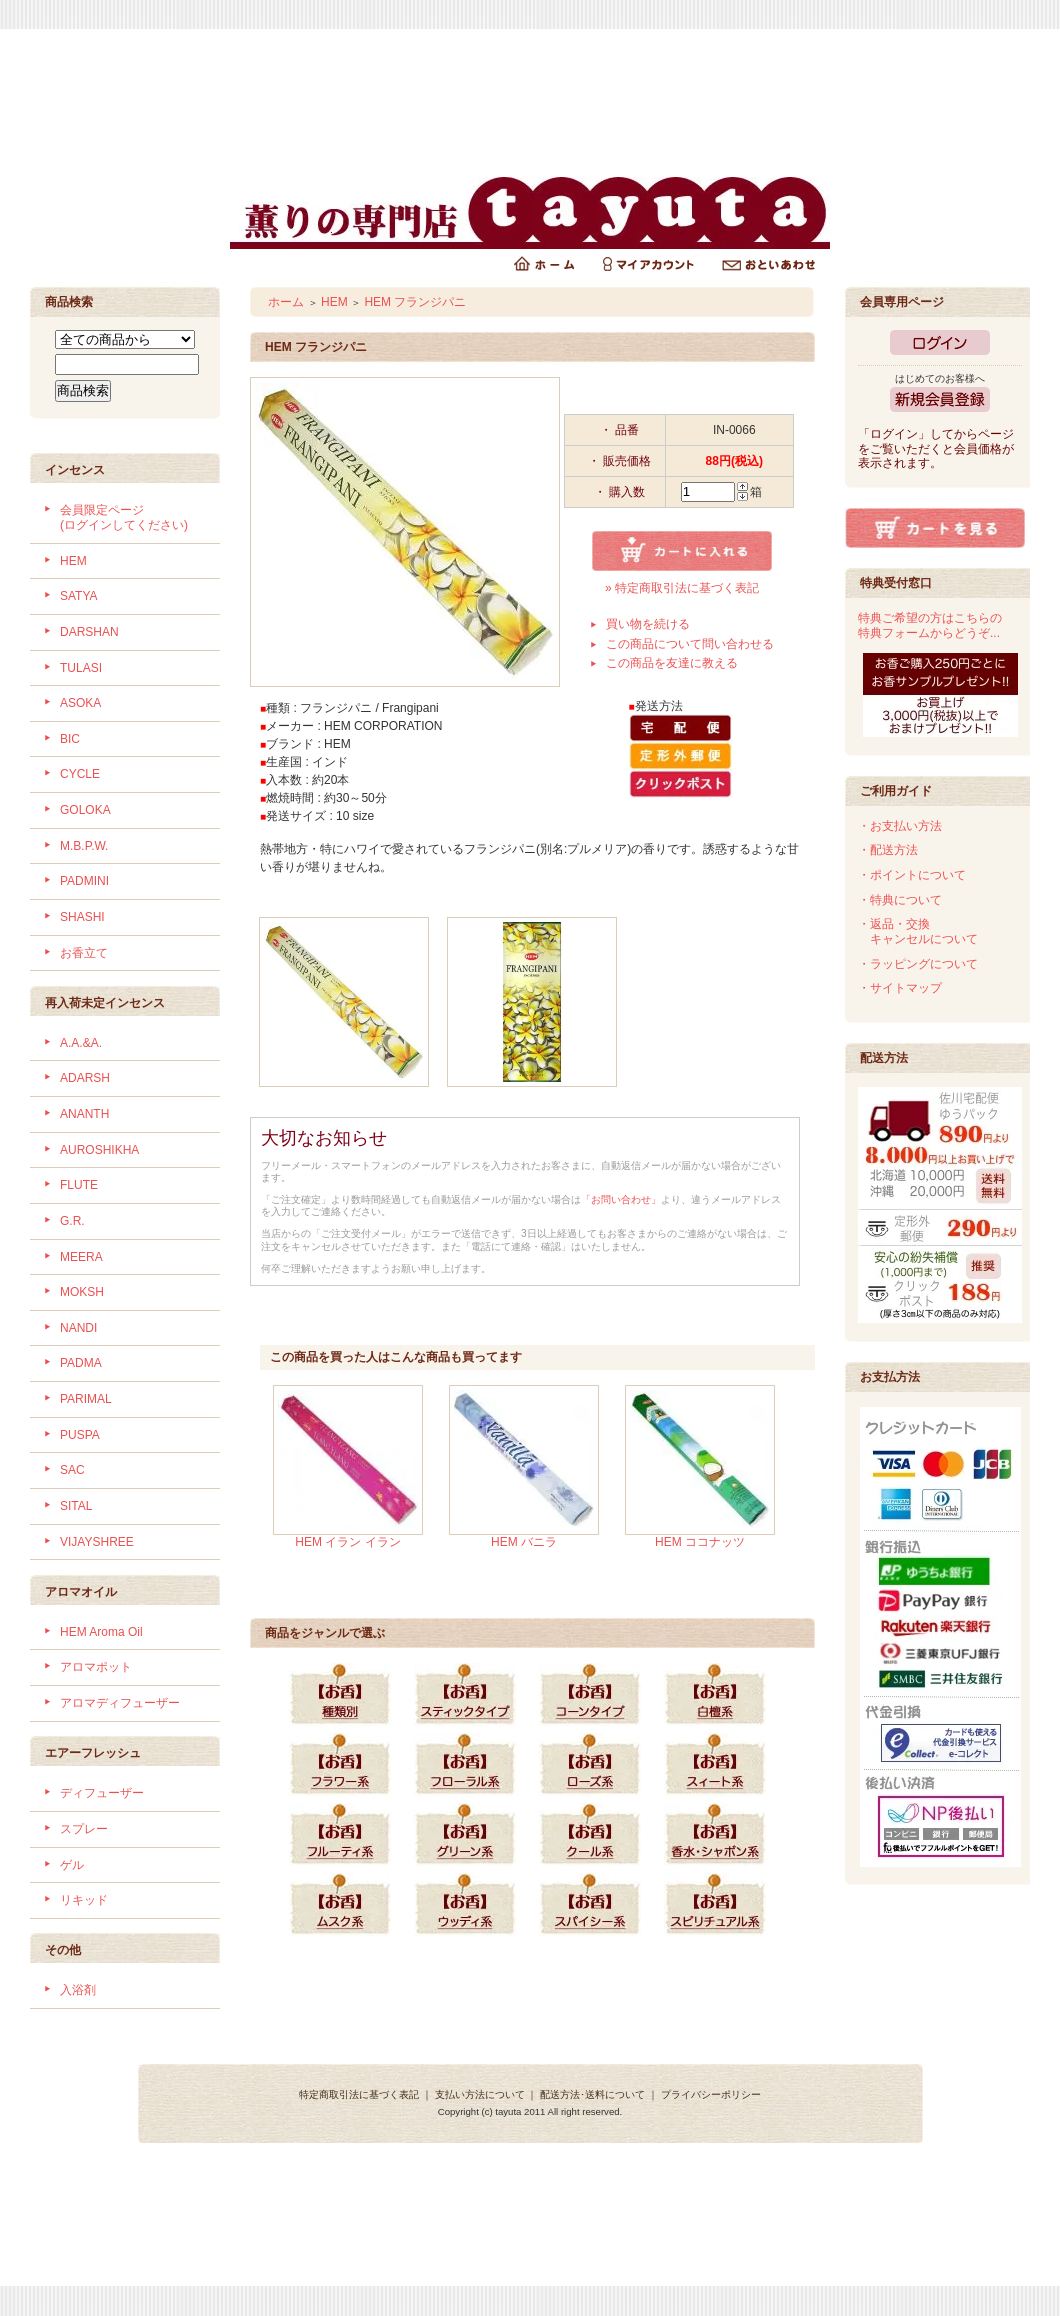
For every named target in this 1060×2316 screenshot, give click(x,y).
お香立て (84, 953)
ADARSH (85, 1078)
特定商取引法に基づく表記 (359, 2094)
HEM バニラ (524, 1542)
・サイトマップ (900, 988)
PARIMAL (86, 1399)
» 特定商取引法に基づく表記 (682, 588)
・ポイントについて (912, 875)
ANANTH (84, 1114)
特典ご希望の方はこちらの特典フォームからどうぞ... (930, 625)
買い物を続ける (648, 624)
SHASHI (82, 917)
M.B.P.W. (84, 846)
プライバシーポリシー (711, 2094)
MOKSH (82, 1292)
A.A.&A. (81, 1043)
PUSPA (80, 1435)
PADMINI (84, 881)
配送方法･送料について (592, 2094)
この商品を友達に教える (672, 663)
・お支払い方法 (900, 826)
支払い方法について (480, 2094)
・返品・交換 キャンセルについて (918, 931)
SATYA (79, 596)
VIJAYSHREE (97, 1542)
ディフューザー (102, 1793)
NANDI (78, 1328)
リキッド (84, 1900)
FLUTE (79, 1185)
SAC (72, 1470)
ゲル (72, 1865)
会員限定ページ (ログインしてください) (124, 517)
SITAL (76, 1506)
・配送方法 (888, 850)
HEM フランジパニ (415, 302)
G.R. (72, 1221)
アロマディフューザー (120, 1703)
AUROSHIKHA (99, 1150)
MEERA (81, 1257)
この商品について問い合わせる (690, 644)
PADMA (81, 1363)
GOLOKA (85, 810)
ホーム (286, 302)
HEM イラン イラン (347, 1542)
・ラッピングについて (918, 964)
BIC (70, 739)
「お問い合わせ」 (621, 1199)
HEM (73, 561)
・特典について (900, 900)
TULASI (81, 668)
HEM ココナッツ (700, 1542)
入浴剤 (78, 1990)
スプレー (84, 1829)
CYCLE (80, 774)
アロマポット (96, 1667)
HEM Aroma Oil (101, 1632)
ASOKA (80, 703)
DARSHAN (89, 632)
